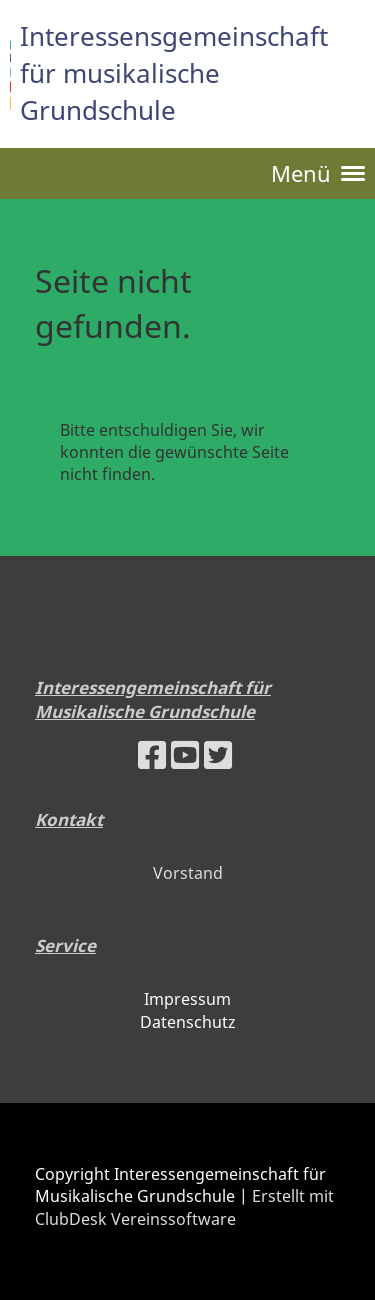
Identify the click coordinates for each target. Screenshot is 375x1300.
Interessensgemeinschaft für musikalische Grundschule (174, 73)
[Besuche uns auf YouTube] (185, 754)
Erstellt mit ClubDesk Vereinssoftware (184, 1207)
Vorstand (188, 873)
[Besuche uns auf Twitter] (218, 754)
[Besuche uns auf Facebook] (152, 754)
